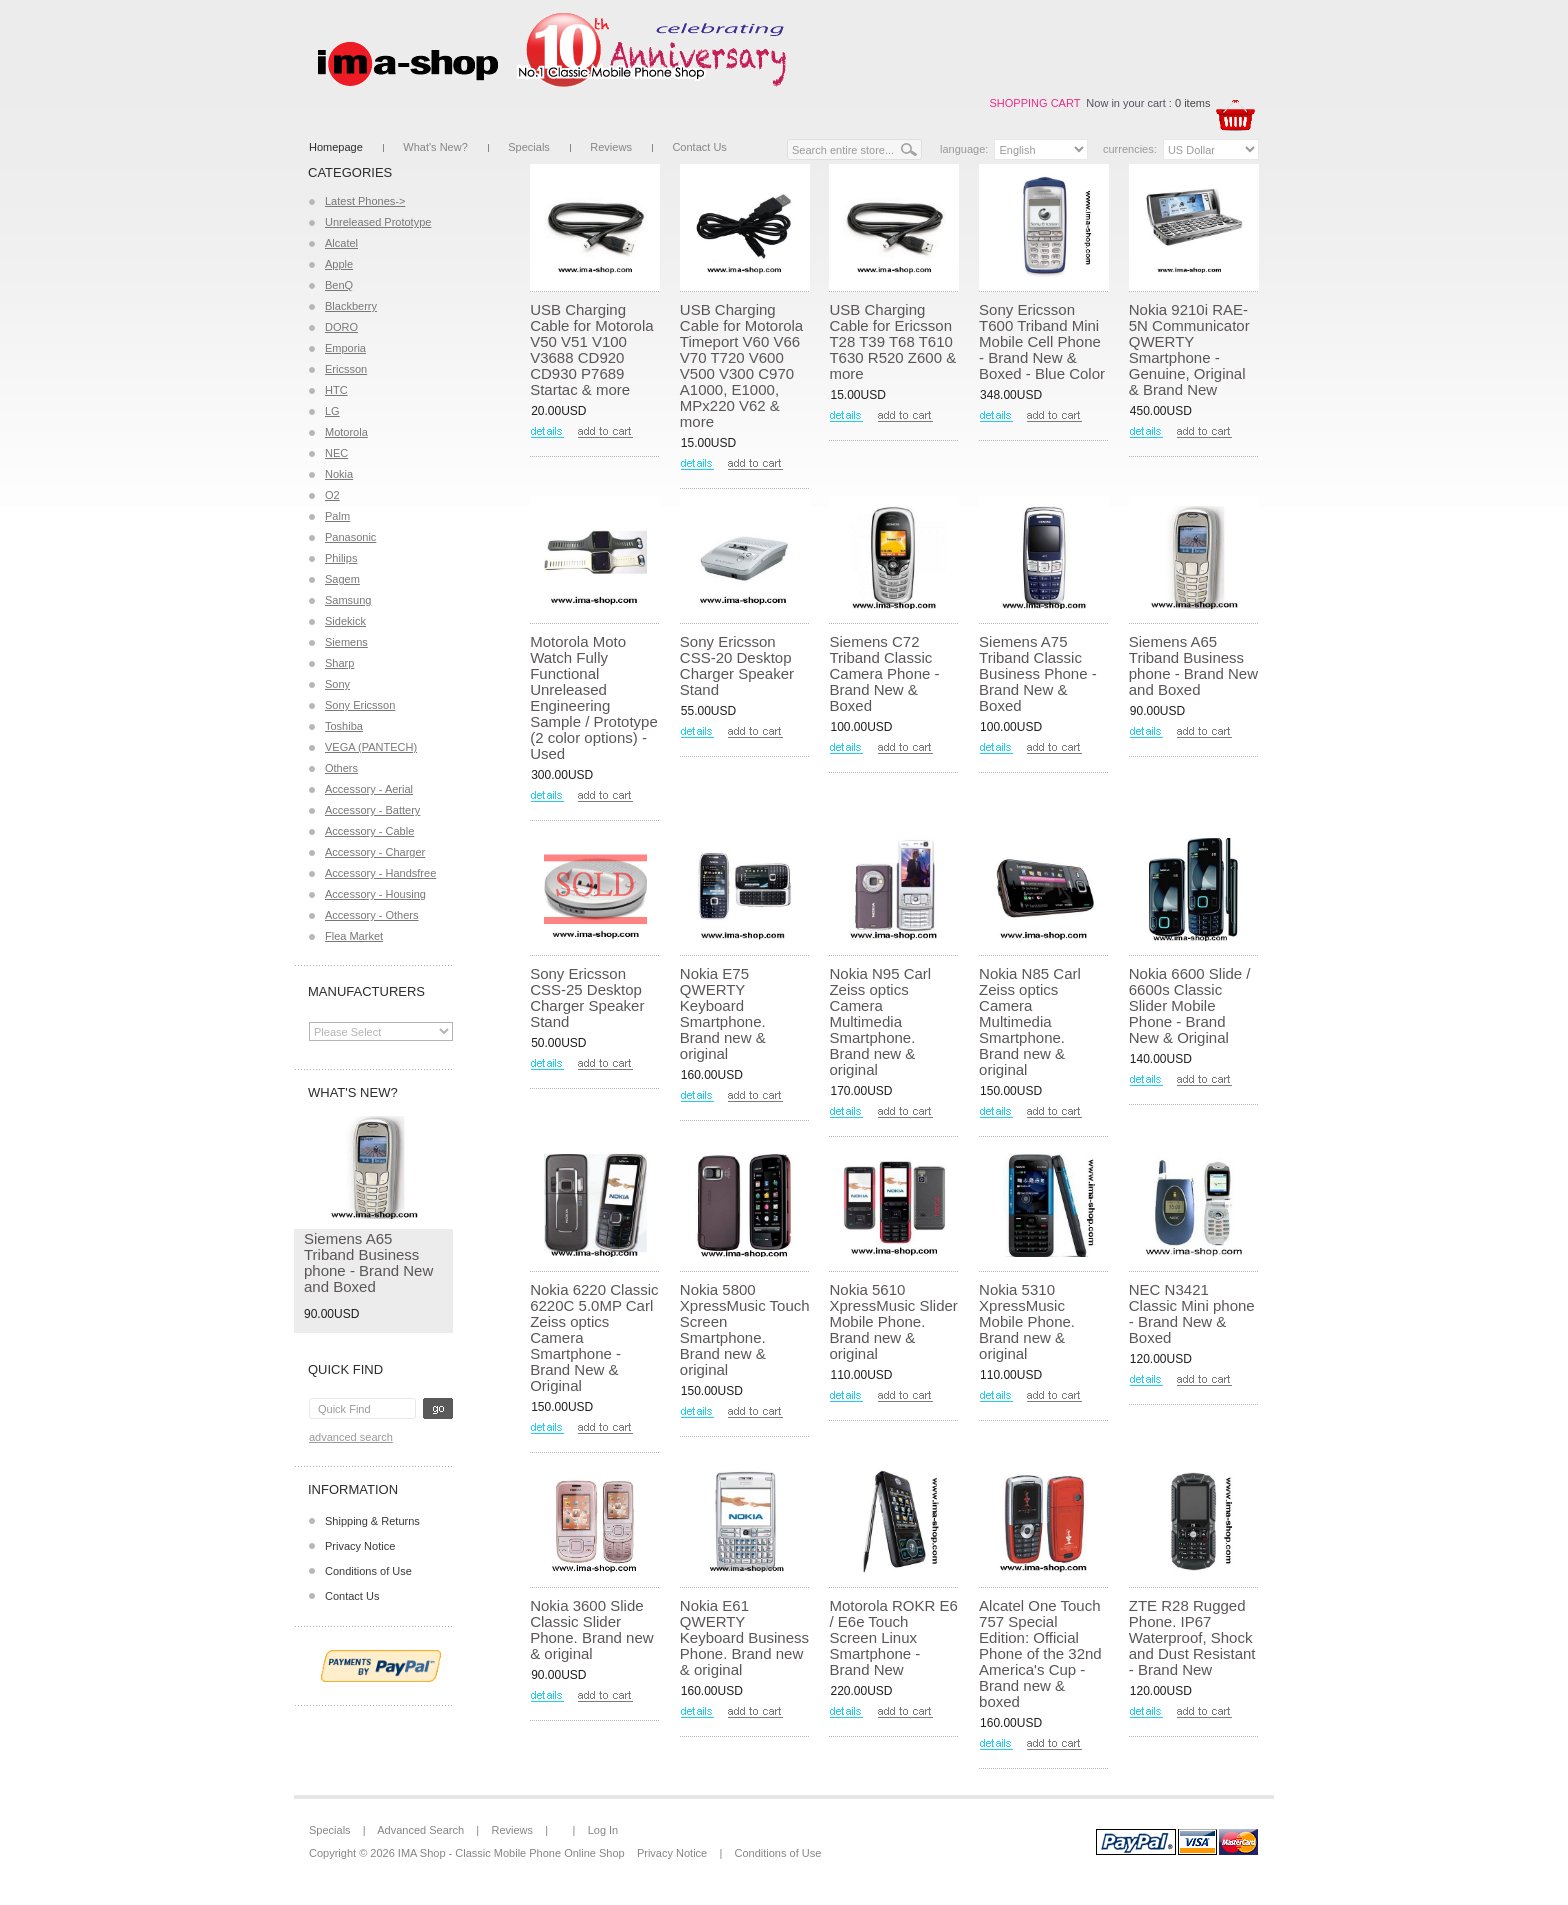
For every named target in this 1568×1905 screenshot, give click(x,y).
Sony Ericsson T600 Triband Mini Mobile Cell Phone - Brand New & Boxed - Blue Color (1042, 341)
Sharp (339, 663)
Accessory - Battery (372, 810)
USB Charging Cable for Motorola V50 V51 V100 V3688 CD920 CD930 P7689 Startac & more (591, 349)
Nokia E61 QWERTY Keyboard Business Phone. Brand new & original (744, 1637)
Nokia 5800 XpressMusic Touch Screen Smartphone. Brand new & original (745, 1329)
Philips (341, 558)
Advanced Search (351, 1437)
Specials (529, 147)
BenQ (339, 285)
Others (341, 768)
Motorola (346, 432)
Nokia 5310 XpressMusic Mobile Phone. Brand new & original (1027, 1321)
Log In (603, 1830)
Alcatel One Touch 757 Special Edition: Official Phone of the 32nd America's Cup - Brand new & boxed (1040, 1653)
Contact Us (699, 147)
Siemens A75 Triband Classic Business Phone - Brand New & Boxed (1038, 673)
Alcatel (341, 243)
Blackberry (351, 306)
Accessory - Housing (375, 894)
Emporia (345, 348)
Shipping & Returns (372, 1521)
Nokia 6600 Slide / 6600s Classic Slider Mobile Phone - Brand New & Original (1190, 1005)
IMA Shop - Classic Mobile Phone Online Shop (511, 1853)
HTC (336, 390)
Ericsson (346, 369)
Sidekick (345, 621)
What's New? (435, 147)
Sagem (342, 579)
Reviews (611, 147)
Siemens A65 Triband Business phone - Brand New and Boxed (368, 1262)
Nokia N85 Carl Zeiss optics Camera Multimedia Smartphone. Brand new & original (1030, 1021)
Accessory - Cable (369, 831)
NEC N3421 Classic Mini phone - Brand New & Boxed (1192, 1313)
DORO (341, 327)
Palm (337, 516)
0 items (1192, 103)
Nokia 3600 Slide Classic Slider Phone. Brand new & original (591, 1629)
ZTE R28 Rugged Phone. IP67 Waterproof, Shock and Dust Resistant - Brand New (1192, 1637)
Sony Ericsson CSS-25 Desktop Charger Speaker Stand (587, 997)
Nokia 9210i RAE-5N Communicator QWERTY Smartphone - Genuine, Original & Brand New (1189, 349)
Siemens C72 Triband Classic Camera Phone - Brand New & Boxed (884, 673)
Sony (337, 684)
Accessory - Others (372, 915)
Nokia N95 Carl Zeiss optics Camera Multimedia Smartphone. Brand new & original (880, 1021)
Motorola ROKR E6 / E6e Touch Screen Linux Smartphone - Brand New (893, 1637)
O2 (332, 495)
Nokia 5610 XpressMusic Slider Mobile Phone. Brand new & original (893, 1321)
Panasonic (350, 537)
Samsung (348, 600)
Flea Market (354, 936)
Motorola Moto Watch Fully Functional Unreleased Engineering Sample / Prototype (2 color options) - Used (594, 697)
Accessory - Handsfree (380, 873)
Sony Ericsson (360, 705)
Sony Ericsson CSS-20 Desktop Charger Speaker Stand (737, 665)
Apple (339, 264)
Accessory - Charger (375, 852)
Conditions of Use (368, 1571)
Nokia (339, 474)
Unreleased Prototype (378, 222)
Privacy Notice (360, 1546)
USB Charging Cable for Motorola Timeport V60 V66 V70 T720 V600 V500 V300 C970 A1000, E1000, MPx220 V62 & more (741, 365)
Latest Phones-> (365, 201)
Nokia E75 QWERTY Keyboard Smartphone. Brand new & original (723, 1013)
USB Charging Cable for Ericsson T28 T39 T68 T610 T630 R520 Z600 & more (892, 341)
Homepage (336, 147)
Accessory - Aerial (369, 789)
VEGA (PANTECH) (371, 747)
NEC (336, 453)
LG (332, 411)
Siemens (346, 642)
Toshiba (344, 726)
